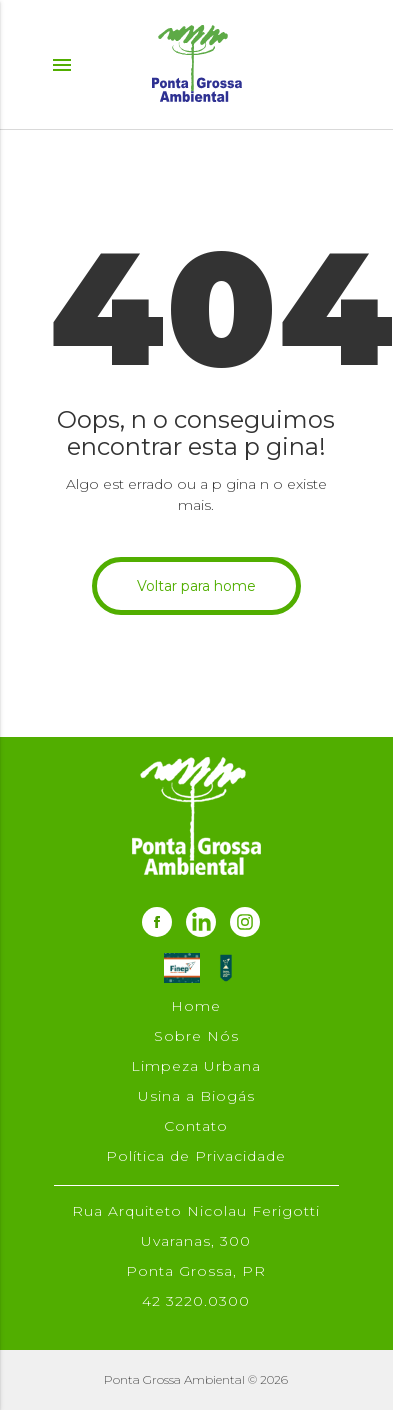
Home (196, 1006)
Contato (196, 1126)
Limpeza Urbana (196, 1066)
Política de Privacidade (196, 1156)
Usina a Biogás (196, 1096)
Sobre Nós (196, 1036)
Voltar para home (196, 586)
